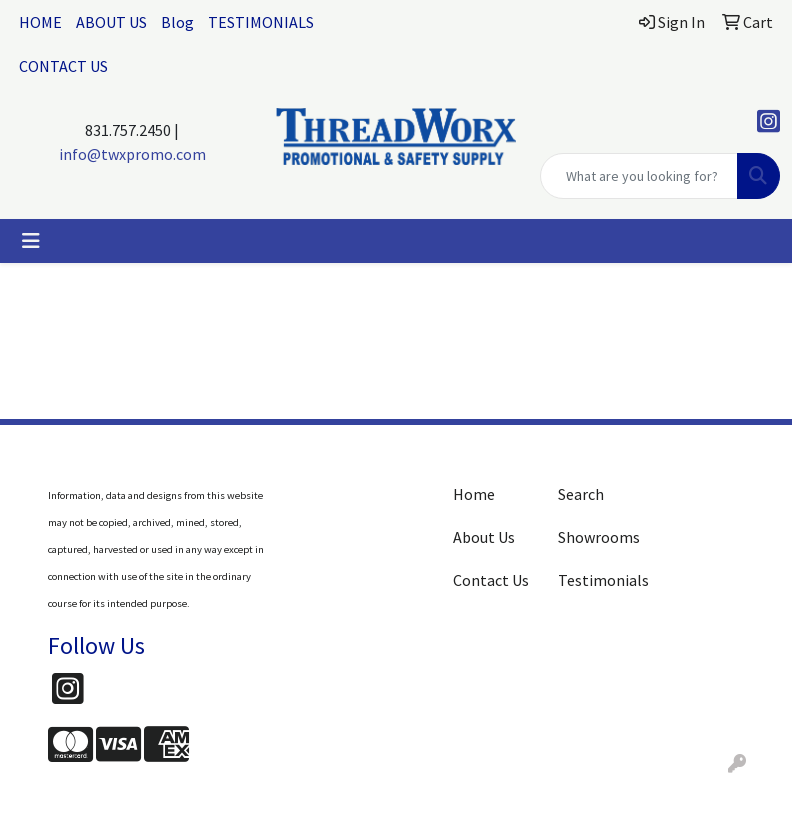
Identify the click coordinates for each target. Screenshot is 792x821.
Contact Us (491, 580)
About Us (484, 537)
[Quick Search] (639, 176)
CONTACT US (63, 66)
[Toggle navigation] (31, 241)
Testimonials (598, 580)
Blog (177, 22)
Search (581, 494)
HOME (40, 22)
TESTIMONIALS (261, 22)
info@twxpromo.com (132, 154)
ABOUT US (111, 22)
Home (474, 494)
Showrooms (598, 537)
